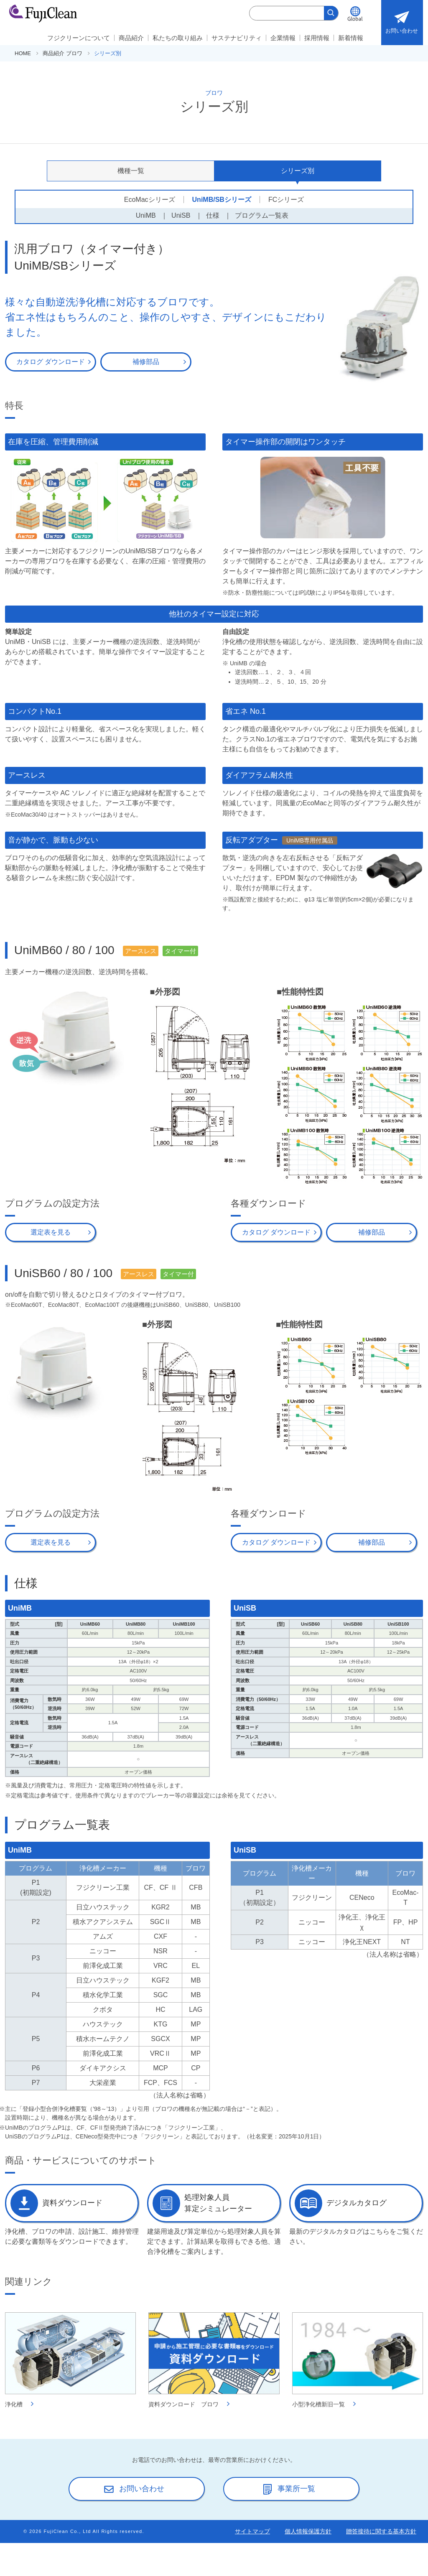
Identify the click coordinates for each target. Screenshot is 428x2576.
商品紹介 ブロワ (62, 53)
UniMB (146, 215)
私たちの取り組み (178, 37)
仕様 (212, 215)
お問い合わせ (401, 20)
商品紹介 (131, 37)
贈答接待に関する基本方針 (381, 2529)
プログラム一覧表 (261, 215)
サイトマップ (252, 2529)
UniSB (180, 215)
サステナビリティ (236, 37)
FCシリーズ (286, 199)
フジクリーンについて (78, 37)
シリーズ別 (297, 170)
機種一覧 (130, 170)
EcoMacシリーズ (149, 199)
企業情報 (283, 37)
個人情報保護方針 (308, 2529)
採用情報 (316, 37)
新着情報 (350, 37)
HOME (23, 53)
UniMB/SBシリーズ (221, 199)
